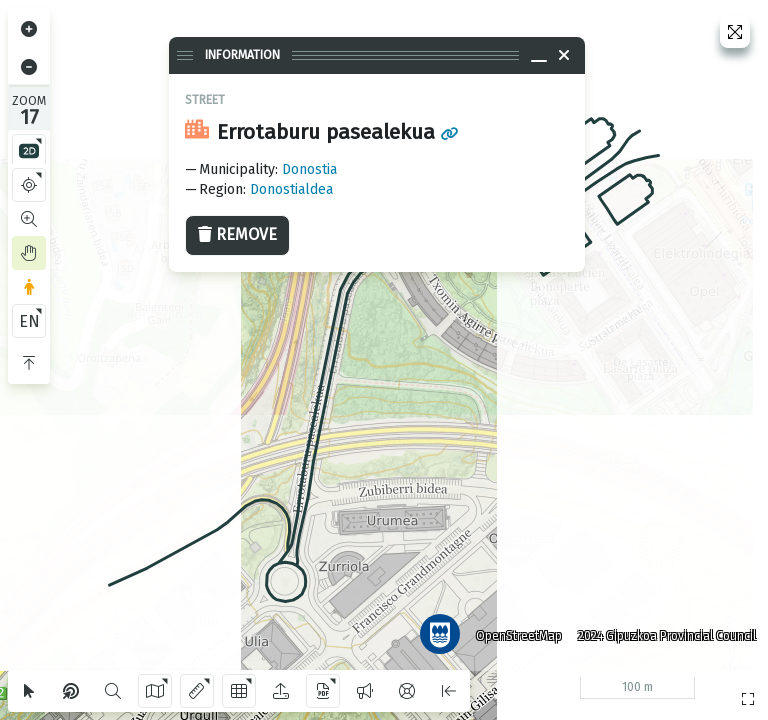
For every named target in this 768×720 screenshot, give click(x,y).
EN (29, 321)
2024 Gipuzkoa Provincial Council (667, 635)
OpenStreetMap (519, 635)
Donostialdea (291, 189)
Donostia (309, 169)
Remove (237, 234)
